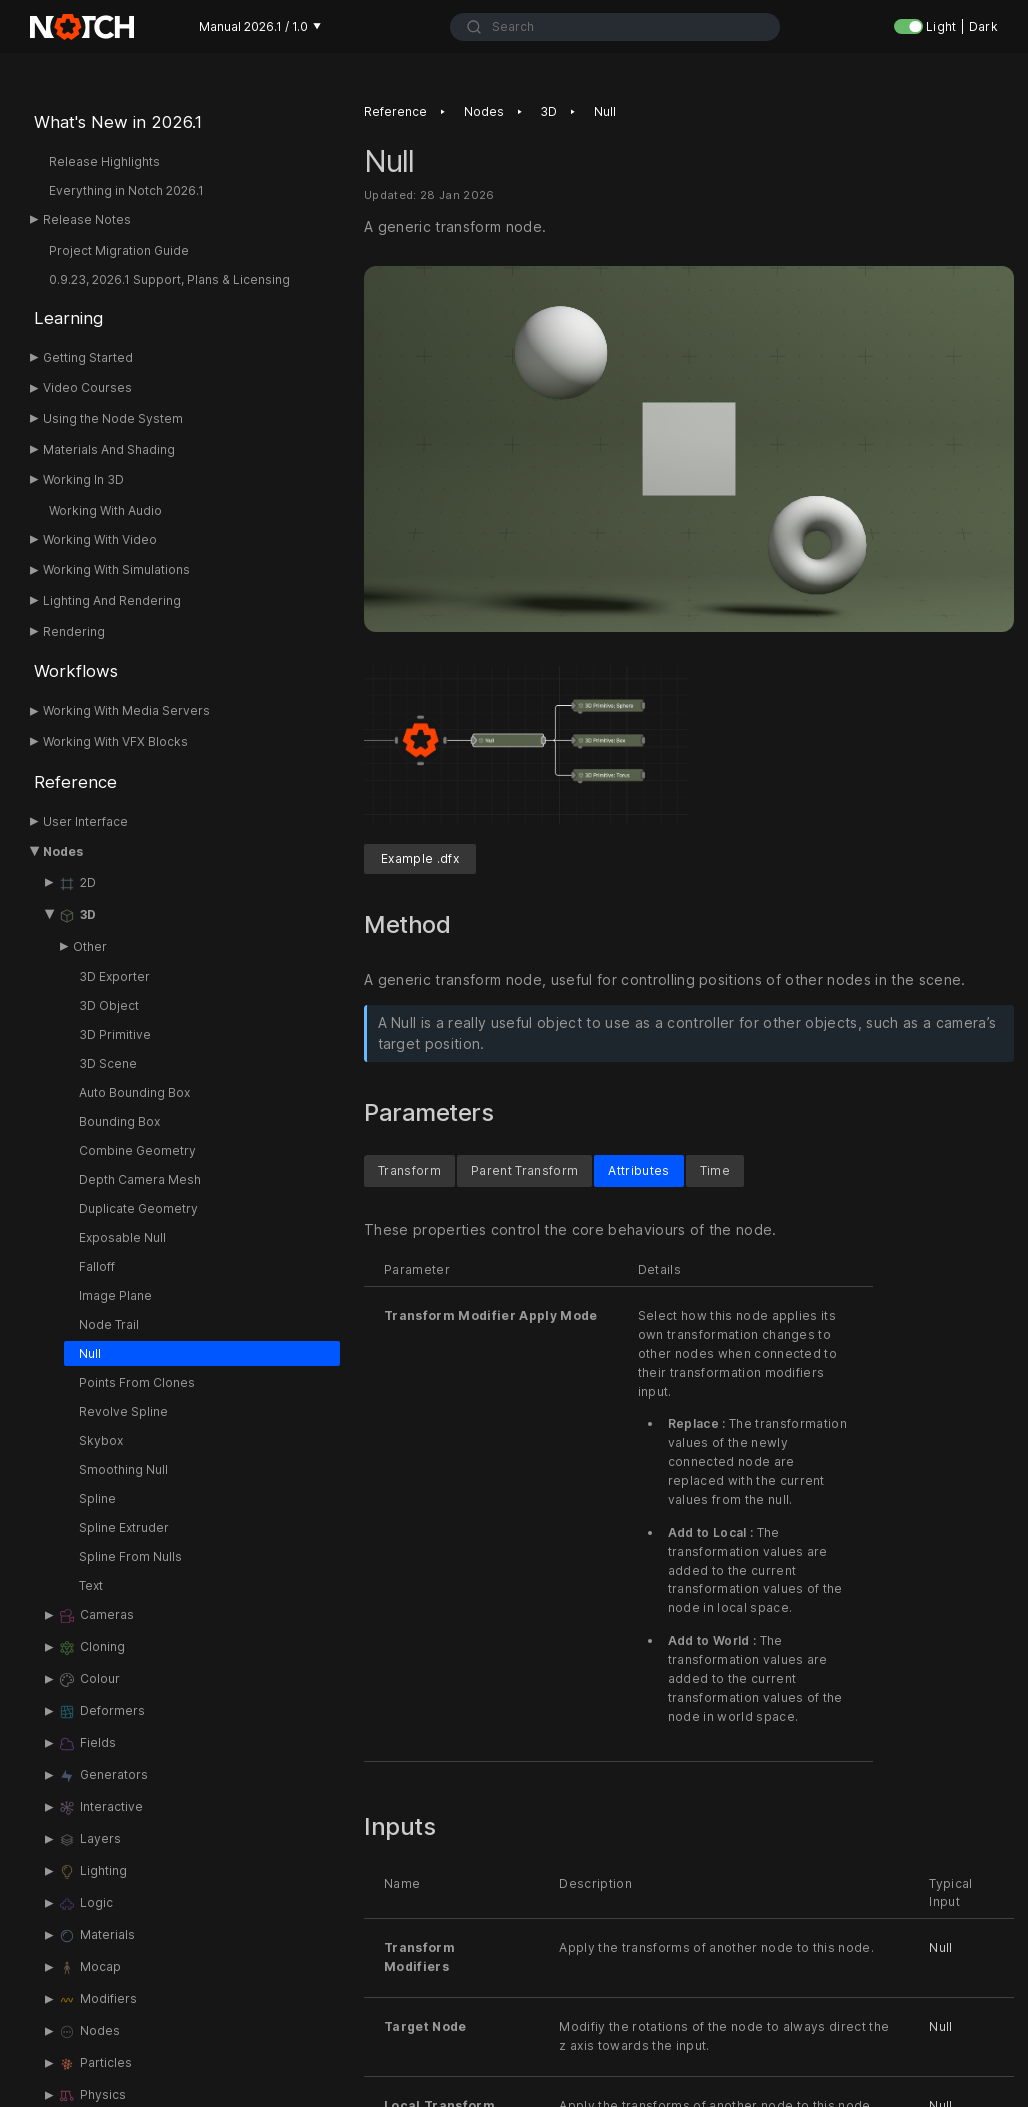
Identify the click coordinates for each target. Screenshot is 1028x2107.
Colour (89, 1680)
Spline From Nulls (130, 1556)
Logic (85, 1904)
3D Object (109, 1005)
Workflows (76, 671)
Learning (68, 318)
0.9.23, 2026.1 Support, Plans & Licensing (169, 279)
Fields (87, 1744)
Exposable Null (122, 1237)
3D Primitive (115, 1034)
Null (90, 1353)
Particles (95, 2064)
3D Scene (108, 1063)
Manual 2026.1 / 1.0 (260, 26)
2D (77, 884)
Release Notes (87, 219)
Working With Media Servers (126, 710)
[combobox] (614, 27)
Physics (92, 2096)
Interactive (100, 1808)
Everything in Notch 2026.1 (126, 190)
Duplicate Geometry (138, 1208)
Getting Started (88, 357)
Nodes (63, 851)
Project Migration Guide (119, 250)
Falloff (97, 1266)
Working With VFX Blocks (115, 741)
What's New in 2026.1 (118, 122)
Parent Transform (524, 1171)
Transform (409, 1171)
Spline (97, 1498)
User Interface (85, 821)
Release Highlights (104, 161)
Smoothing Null (123, 1469)
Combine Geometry (137, 1150)
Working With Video (100, 539)
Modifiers (97, 2000)
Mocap (89, 1968)
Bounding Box (119, 1121)
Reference (75, 782)
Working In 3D (83, 479)
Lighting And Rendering (112, 600)
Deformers (101, 1712)
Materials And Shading (109, 449)
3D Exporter (114, 976)
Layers (89, 1840)
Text (91, 1585)
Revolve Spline (123, 1411)
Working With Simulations (116, 569)
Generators (103, 1776)
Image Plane (115, 1295)
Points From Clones (137, 1382)
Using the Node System (113, 418)
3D (77, 916)
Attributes (638, 1171)
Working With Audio (105, 510)
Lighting (92, 1872)
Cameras (96, 1616)
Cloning (91, 1648)
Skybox (101, 1440)
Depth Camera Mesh (140, 1179)
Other (90, 946)
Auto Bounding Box (134, 1092)
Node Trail (109, 1324)
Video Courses (87, 387)
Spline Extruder (124, 1527)
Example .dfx (420, 859)
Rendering (74, 631)
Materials (96, 1936)
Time (715, 1171)
